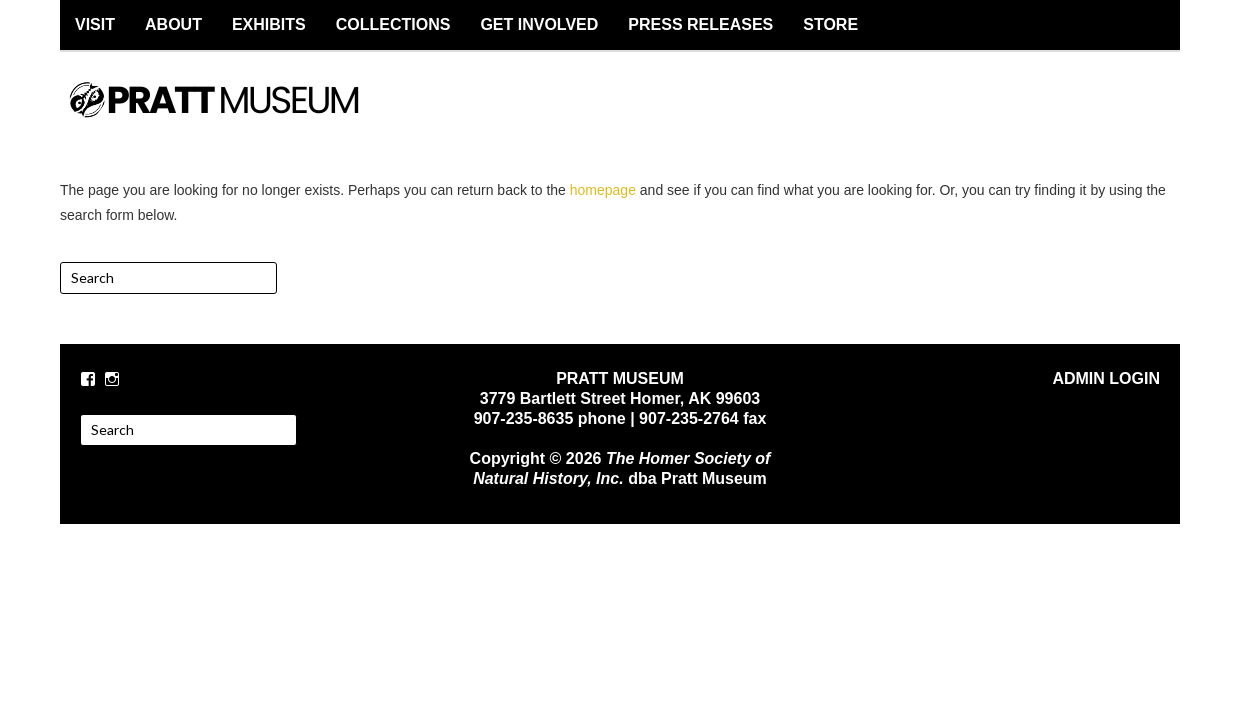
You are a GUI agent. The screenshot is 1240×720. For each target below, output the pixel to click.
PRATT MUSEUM (235, 117)
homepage (603, 190)
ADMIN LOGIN (1106, 378)
